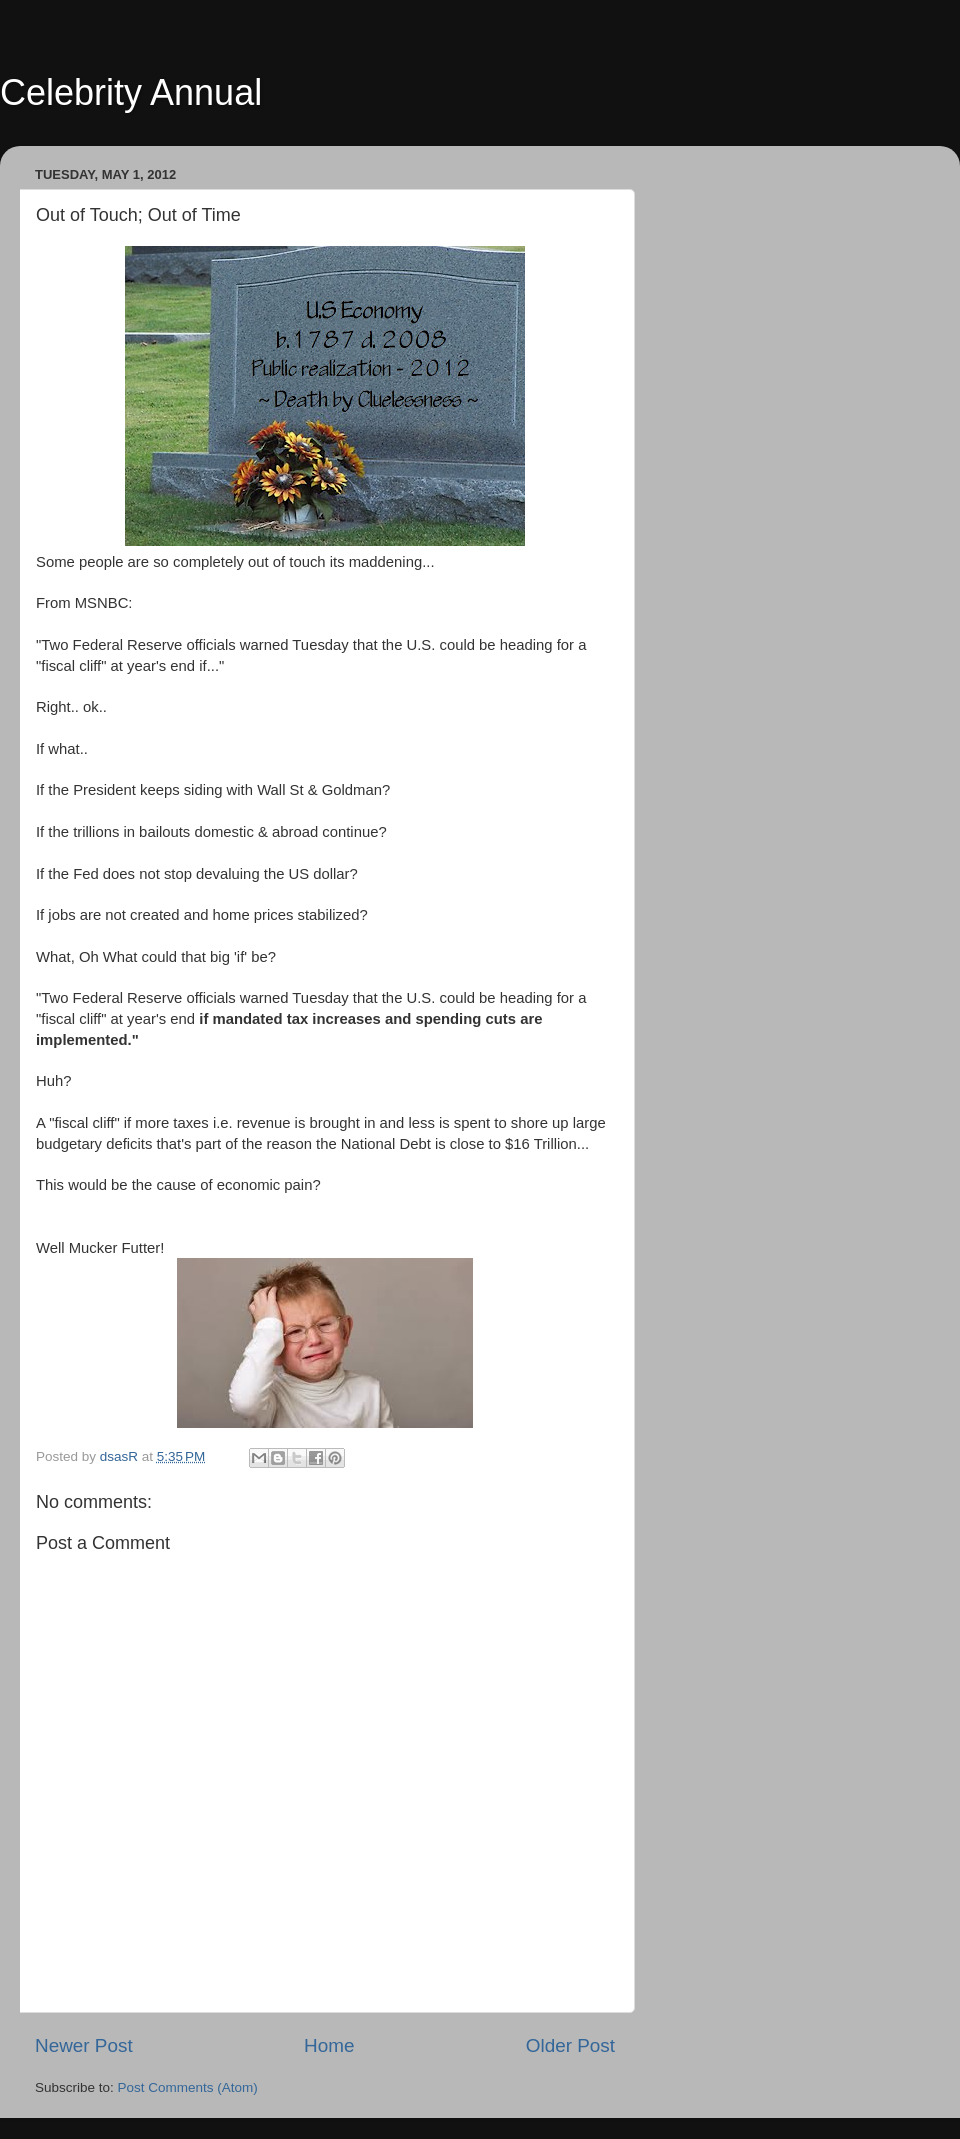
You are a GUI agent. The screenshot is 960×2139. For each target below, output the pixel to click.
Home (329, 2045)
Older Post (570, 2045)
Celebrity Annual (131, 92)
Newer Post (84, 2045)
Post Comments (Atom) (188, 2087)
